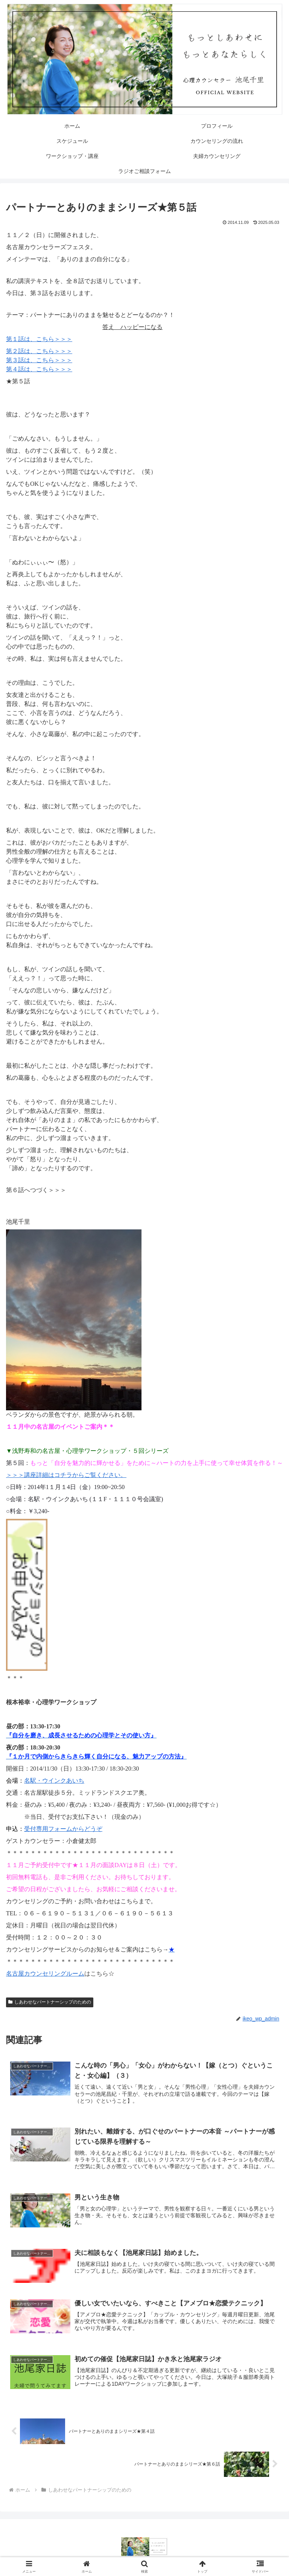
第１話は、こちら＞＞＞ (39, 339)
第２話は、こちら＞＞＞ (39, 351)
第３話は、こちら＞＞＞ (39, 360)
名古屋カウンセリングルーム (45, 1973)
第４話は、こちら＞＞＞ (39, 369)
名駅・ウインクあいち (54, 1780)
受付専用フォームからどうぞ (63, 1829)
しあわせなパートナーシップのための (49, 2002)
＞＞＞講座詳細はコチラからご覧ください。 (66, 1475)
